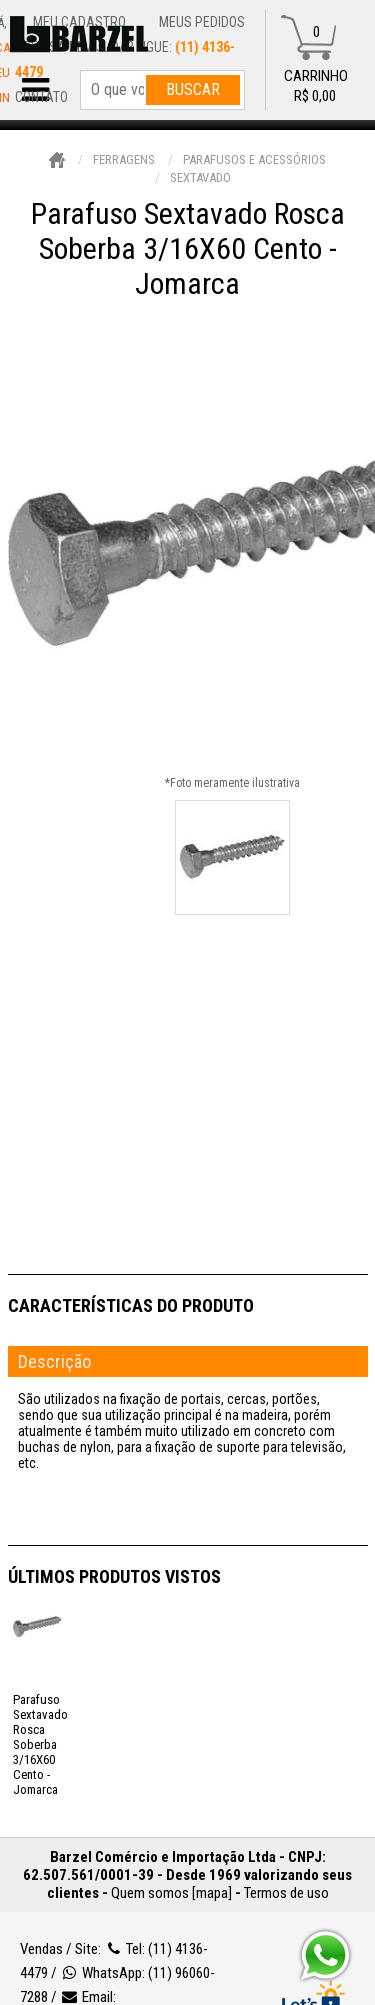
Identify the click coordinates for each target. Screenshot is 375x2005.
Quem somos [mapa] (171, 1893)
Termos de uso (286, 1893)
